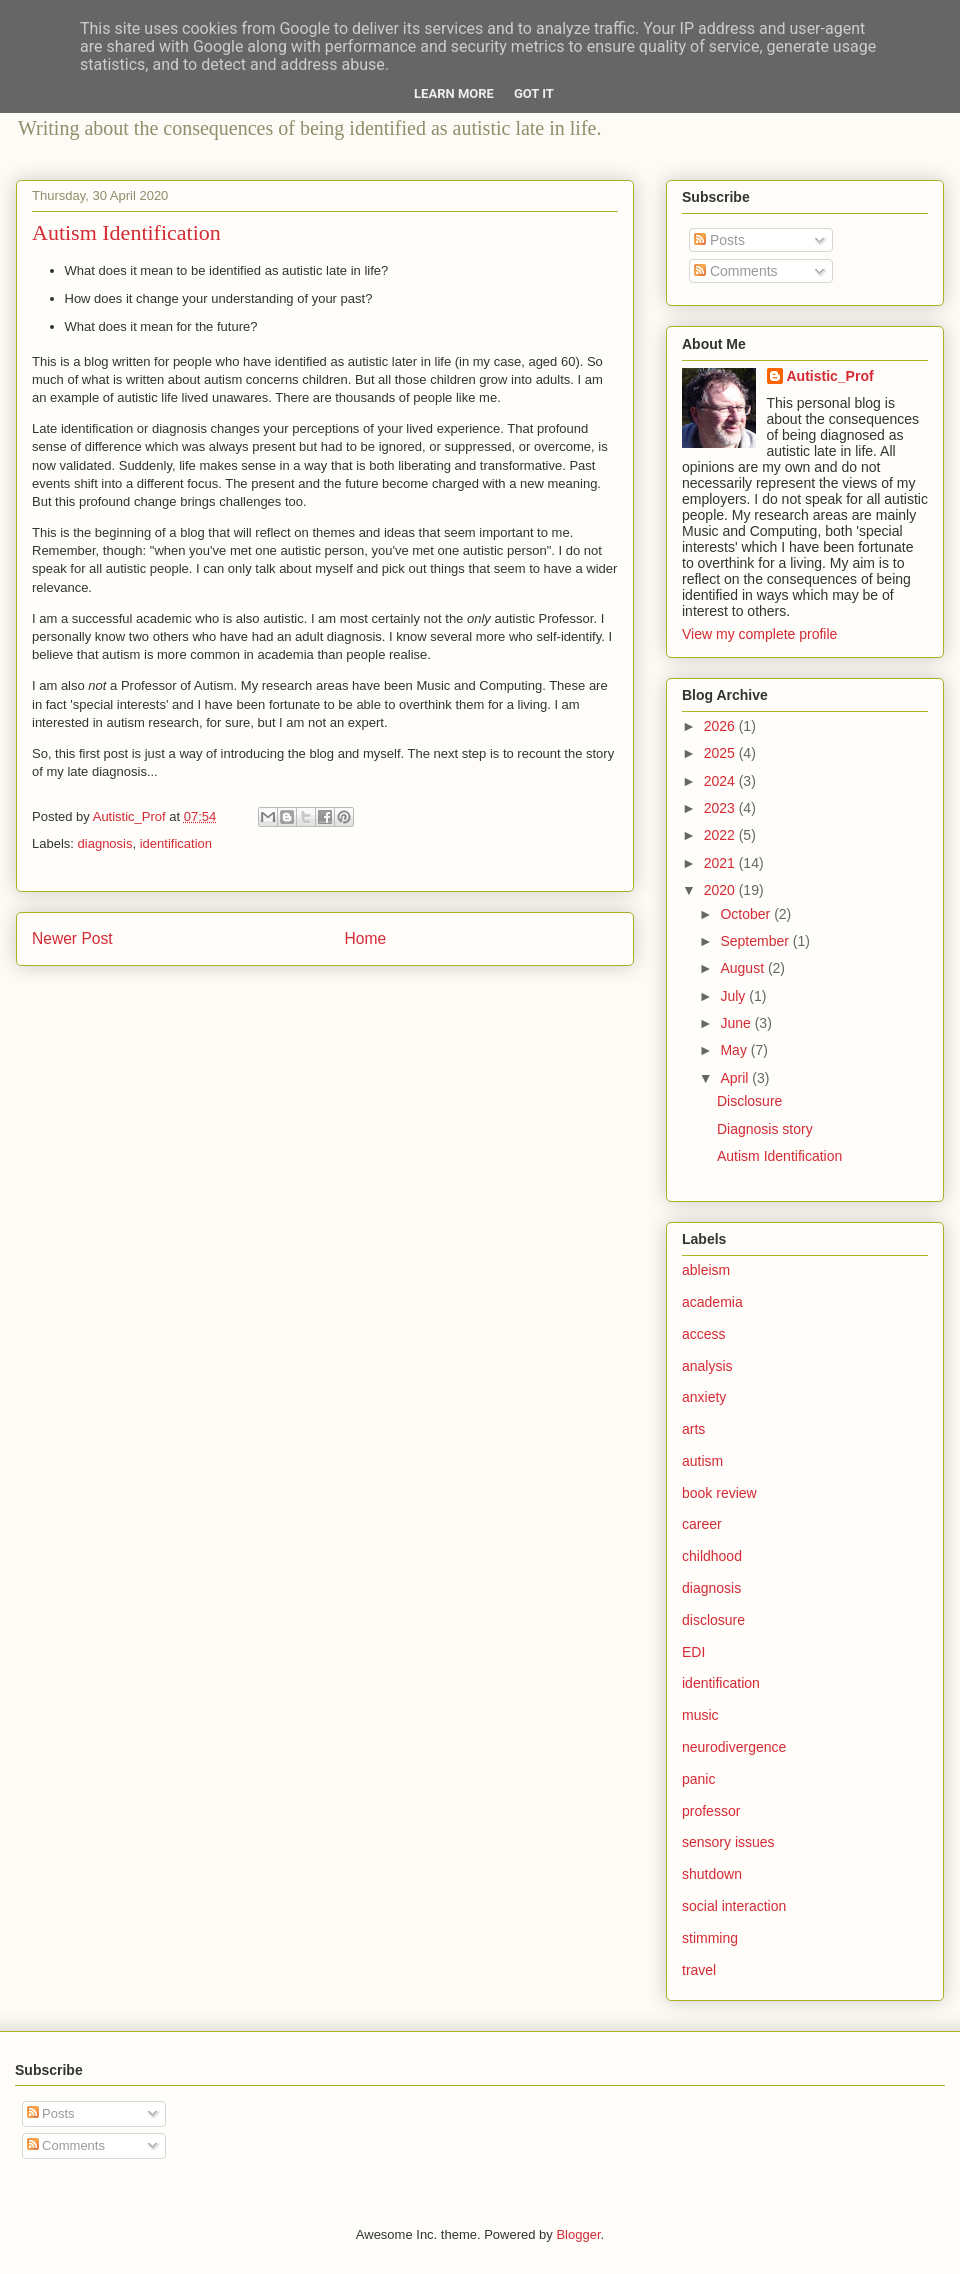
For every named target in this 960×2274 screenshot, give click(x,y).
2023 (721, 808)
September (756, 941)
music (700, 1715)
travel (699, 1970)
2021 (721, 863)
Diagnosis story (765, 1129)
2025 (721, 753)
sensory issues (728, 1842)
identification (176, 843)
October (747, 914)
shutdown (712, 1874)
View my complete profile (759, 634)
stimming (710, 1938)
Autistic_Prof (830, 376)
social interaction (734, 1906)
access (704, 1334)
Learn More (454, 93)
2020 (721, 890)
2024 (721, 781)
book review (719, 1493)
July (734, 996)
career (702, 1524)
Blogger (578, 2234)
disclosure (713, 1620)
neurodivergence (734, 1747)
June (737, 1023)
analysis (707, 1366)
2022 (721, 835)
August (743, 968)
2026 (721, 726)
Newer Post (72, 938)
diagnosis (105, 843)
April (736, 1078)
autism (702, 1461)
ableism (706, 1270)
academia (712, 1302)
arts (693, 1429)
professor (711, 1811)
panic (698, 1779)
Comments (736, 271)
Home (366, 938)
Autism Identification (779, 1156)
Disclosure (749, 1101)
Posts (719, 240)
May (735, 1050)
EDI (693, 1652)
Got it (534, 93)
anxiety (704, 1397)
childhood (712, 1556)
